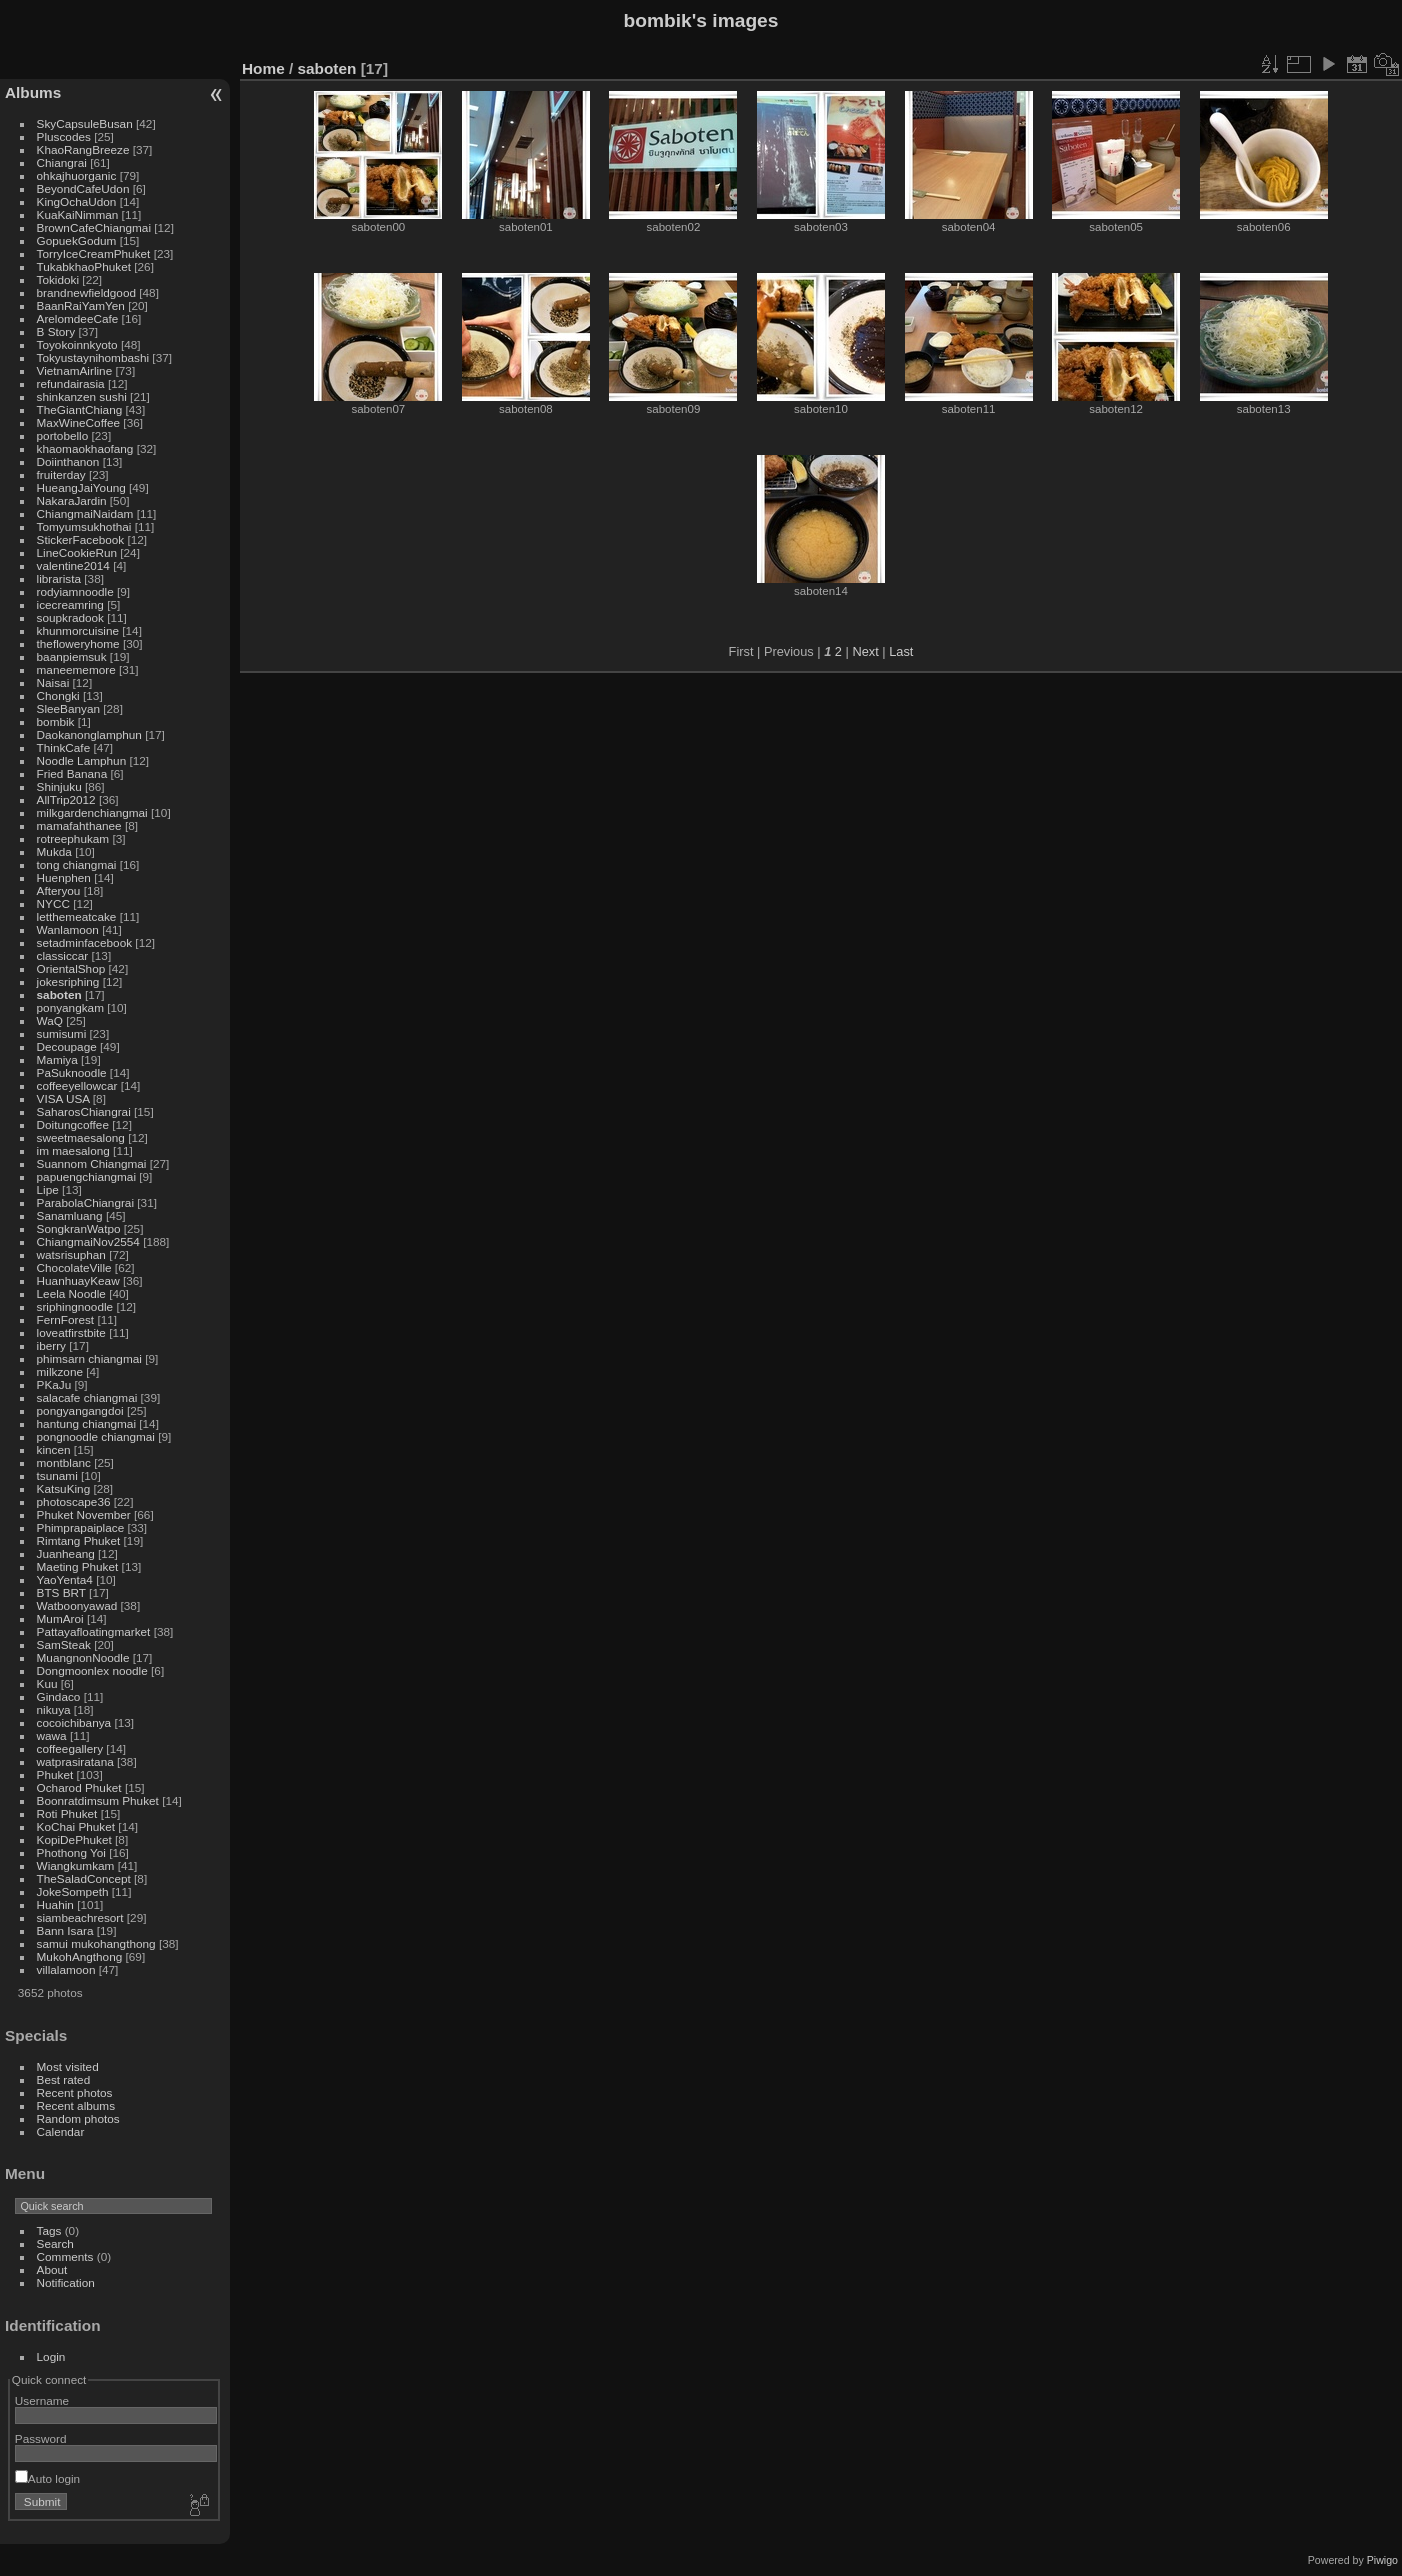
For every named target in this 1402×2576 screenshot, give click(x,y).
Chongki (58, 695)
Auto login (47, 2478)
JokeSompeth (73, 1891)
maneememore (76, 669)
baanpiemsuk (72, 656)
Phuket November (84, 1514)
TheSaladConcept (84, 1878)
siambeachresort (80, 1917)
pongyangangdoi (80, 1410)
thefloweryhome (78, 643)
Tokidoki (58, 279)
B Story (56, 331)
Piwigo (1382, 2560)
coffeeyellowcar (77, 1085)
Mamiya (57, 1059)
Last (901, 651)
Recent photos (75, 2092)
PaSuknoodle (72, 1072)
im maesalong (73, 1150)
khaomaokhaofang (85, 448)
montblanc (64, 1462)
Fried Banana (72, 773)
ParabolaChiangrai (85, 1202)
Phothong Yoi (71, 1852)
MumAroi (60, 1618)
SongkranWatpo (79, 1228)
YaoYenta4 (65, 1579)
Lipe (48, 1189)
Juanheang (66, 1553)
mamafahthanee (79, 825)
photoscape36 (74, 1501)
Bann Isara (65, 1930)
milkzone (60, 1371)
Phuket (55, 1774)
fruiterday (61, 474)
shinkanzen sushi (82, 396)
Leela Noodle (71, 1293)
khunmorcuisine (78, 630)
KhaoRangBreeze (83, 149)
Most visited (68, 2066)
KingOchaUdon (77, 201)
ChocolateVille (74, 1267)
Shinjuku (59, 786)
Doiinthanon (68, 461)
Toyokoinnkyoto (77, 344)
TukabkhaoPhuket (84, 266)
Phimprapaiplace (81, 1527)
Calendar (61, 2131)
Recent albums (76, 2105)
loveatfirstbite (71, 1332)
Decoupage (67, 1046)
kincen (54, 1449)
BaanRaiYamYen (81, 305)
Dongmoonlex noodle (92, 1670)
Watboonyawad (77, 1605)
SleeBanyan (68, 708)
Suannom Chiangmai (92, 1163)
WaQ (50, 1020)
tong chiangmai (77, 864)
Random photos (78, 2118)
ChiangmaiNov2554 (88, 1241)
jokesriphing (68, 981)
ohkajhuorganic (77, 175)
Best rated (64, 2079)
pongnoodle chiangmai (96, 1436)
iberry (51, 1345)
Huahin (55, 1904)
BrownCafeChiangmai (94, 227)
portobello (63, 435)
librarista (59, 578)
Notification (66, 2282)
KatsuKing (64, 1488)
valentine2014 (73, 565)
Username (42, 2400)
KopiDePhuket (74, 1839)
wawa (52, 1735)
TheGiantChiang (80, 409)
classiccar (63, 955)
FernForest (66, 1319)
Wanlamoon (68, 929)
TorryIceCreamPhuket (94, 253)
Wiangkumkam (76, 1865)
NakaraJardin (72, 500)
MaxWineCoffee (79, 422)
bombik (56, 721)
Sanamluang (70, 1215)
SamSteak (64, 1644)
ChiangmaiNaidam (85, 513)
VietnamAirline (75, 370)
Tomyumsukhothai (84, 526)
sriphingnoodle (75, 1306)
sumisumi (62, 1033)
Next (865, 651)
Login (51, 2356)
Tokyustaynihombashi (93, 357)
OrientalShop (71, 968)
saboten (59, 994)
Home (263, 68)
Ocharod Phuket (79, 1787)
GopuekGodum (77, 240)
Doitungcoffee (73, 1124)
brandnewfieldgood (86, 292)
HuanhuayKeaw (78, 1280)
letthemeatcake (77, 916)
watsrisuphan (71, 1254)
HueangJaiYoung (81, 487)
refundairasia (71, 383)
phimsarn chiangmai (89, 1358)
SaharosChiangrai (84, 1111)
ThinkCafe (64, 747)
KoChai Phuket (76, 1826)
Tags (49, 2230)
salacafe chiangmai (87, 1397)
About (52, 2269)
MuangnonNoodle (83, 1657)
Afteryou (59, 890)
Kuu (47, 1683)
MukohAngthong (80, 1956)
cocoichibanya (74, 1722)
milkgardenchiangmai (92, 812)
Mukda (54, 851)
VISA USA (63, 1098)
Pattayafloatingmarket (94, 1631)
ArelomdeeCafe (78, 318)
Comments (65, 2256)
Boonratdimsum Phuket (98, 1800)
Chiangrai (62, 162)
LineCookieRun (77, 552)
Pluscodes (64, 136)
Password (41, 2438)
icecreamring (70, 604)
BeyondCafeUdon (83, 188)
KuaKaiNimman (78, 214)
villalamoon (66, 1969)
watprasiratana (75, 1761)
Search (55, 2243)
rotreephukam (73, 838)
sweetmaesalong (81, 1137)
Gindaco (59, 1696)
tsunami (57, 1475)
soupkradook (70, 617)
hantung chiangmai (86, 1423)
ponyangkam (70, 1007)
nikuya (54, 1709)
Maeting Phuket (78, 1566)
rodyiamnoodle (75, 591)
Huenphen (64, 877)
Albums (33, 92)
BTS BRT (61, 1592)
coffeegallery (70, 1748)
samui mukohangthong (96, 1943)
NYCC (53, 903)
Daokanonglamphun (89, 734)
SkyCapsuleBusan (85, 123)
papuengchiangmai (86, 1176)
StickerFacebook (81, 539)
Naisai (53, 682)
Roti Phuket (67, 1813)
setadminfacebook (85, 942)
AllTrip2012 (66, 799)
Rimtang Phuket (79, 1540)
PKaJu (54, 1384)
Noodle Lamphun (82, 760)
